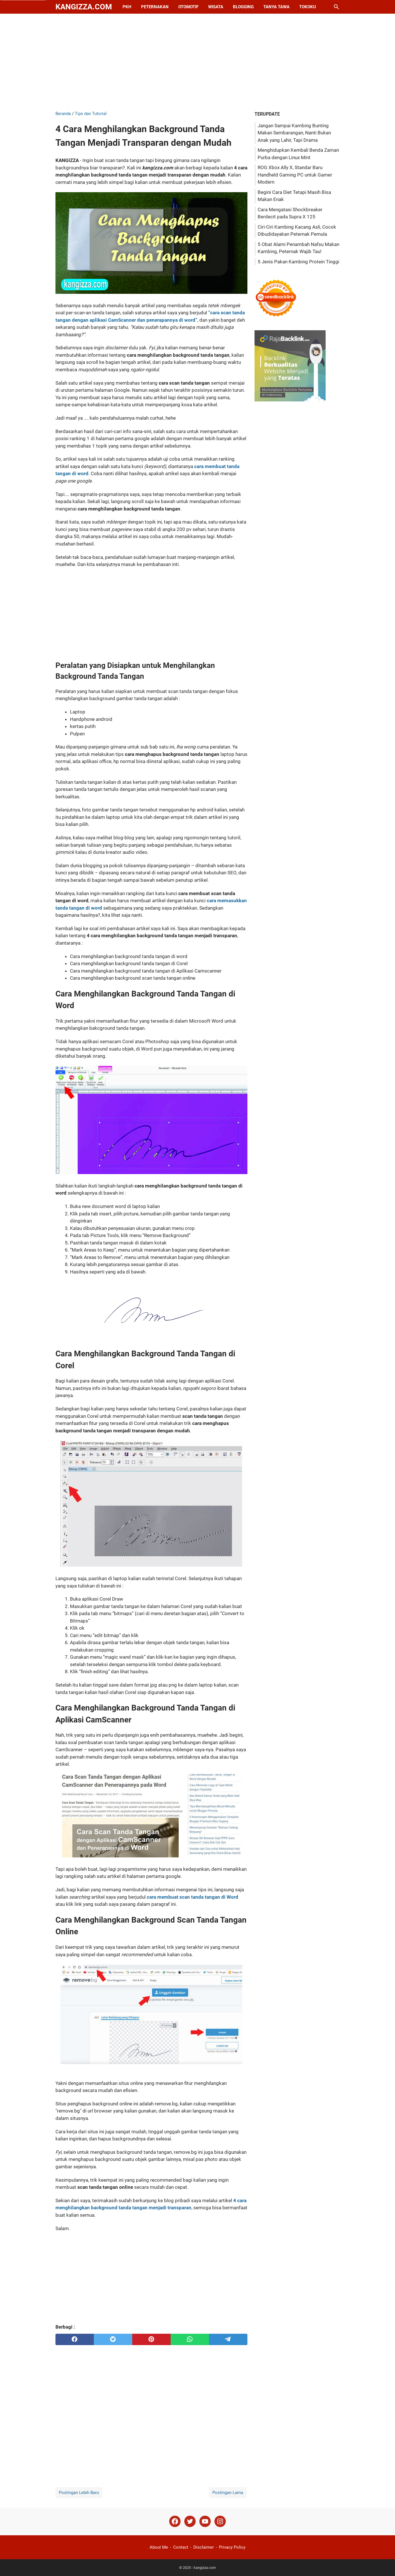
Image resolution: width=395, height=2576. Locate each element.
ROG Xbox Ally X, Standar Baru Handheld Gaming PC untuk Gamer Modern (295, 175)
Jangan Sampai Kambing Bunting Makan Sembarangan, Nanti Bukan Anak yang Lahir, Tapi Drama (294, 133)
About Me (159, 2547)
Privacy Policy (232, 2547)
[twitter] (113, 2339)
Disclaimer (203, 2547)
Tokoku (307, 6)
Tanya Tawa (276, 6)
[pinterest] (151, 2339)
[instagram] (220, 2521)
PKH (127, 6)
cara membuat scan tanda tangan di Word (192, 1897)
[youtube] (205, 2521)
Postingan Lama (227, 2492)
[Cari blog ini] (336, 6)
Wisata (215, 6)
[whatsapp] (190, 2339)
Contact (180, 2547)
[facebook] (74, 2339)
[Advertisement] (197, 62)
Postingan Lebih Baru (79, 2492)
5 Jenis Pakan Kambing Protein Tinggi (298, 261)
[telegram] (228, 2339)
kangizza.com (83, 6)
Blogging (243, 6)
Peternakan (155, 6)
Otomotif (188, 6)
